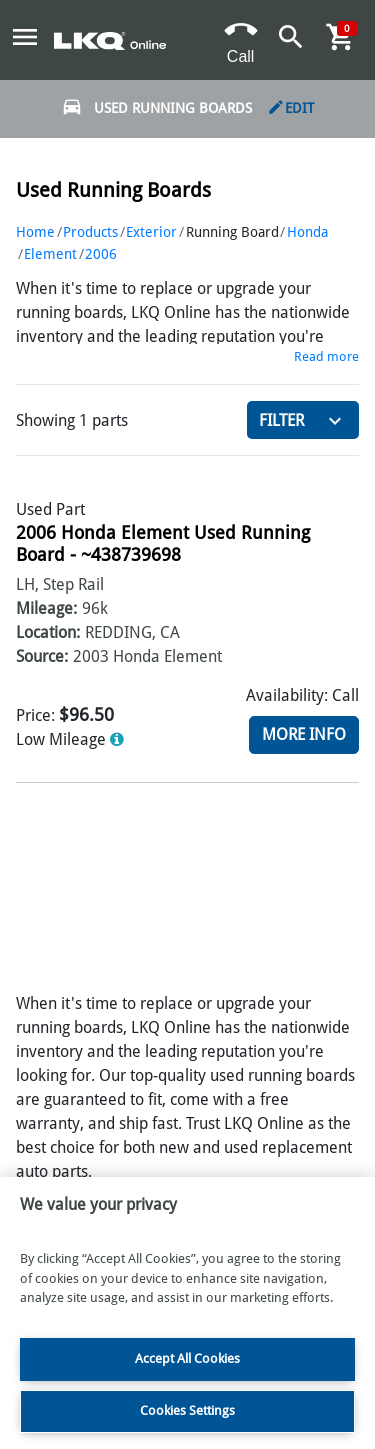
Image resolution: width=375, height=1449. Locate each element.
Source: (42, 656)
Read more (326, 356)
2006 (101, 254)
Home (35, 232)
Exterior (151, 232)
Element (50, 254)
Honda (307, 232)
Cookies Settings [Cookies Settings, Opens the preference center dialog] (187, 1410)
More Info (304, 734)
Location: (48, 632)
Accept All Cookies (187, 1358)
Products (90, 232)
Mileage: (46, 608)
